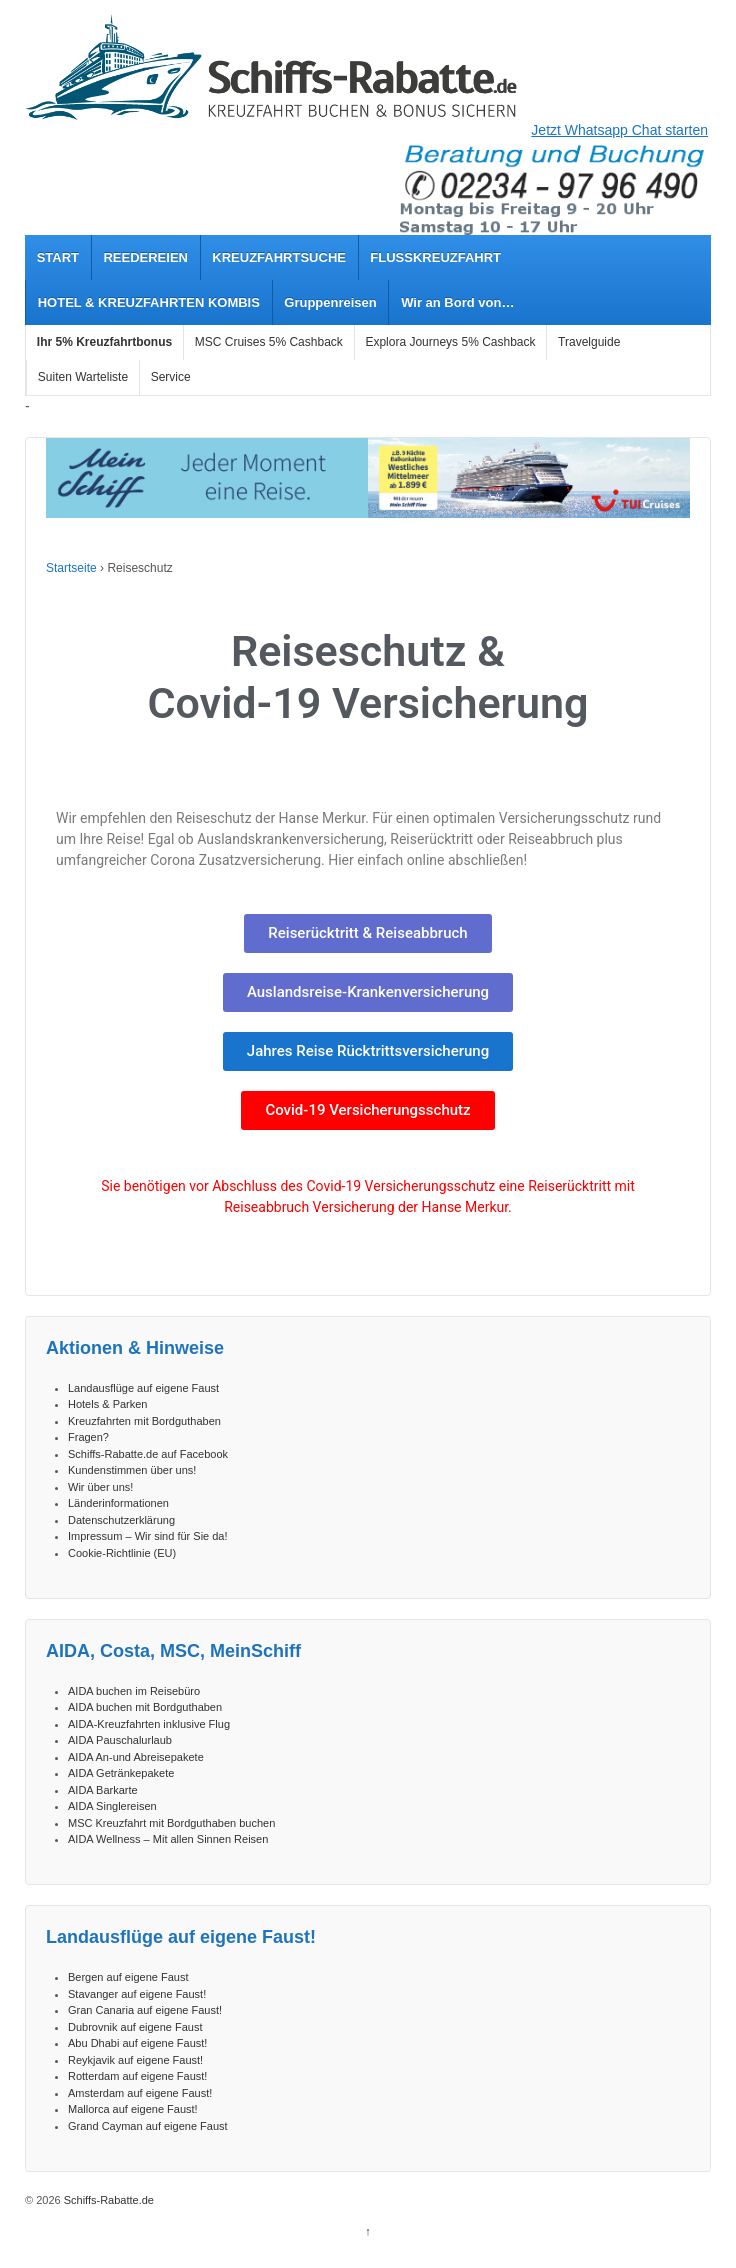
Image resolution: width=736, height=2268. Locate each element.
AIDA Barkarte (103, 1790)
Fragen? (88, 1437)
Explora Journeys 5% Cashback (450, 342)
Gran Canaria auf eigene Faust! (145, 2010)
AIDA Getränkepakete (121, 1773)
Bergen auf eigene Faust (128, 1977)
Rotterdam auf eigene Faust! (137, 2076)
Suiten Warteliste (83, 377)
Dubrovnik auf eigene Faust (135, 2027)
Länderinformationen (118, 1503)
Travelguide (589, 342)
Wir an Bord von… (457, 302)
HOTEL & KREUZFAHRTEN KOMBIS (149, 302)
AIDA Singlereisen (112, 1806)
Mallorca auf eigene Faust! (133, 2109)
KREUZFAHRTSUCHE (279, 257)
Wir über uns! (100, 1487)
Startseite (71, 568)
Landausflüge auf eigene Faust (143, 1388)
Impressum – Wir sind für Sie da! (148, 1536)
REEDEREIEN (145, 257)
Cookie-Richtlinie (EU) (122, 1553)
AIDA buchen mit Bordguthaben (145, 1707)
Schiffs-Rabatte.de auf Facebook (148, 1454)
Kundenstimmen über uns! (132, 1470)
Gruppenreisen (330, 302)
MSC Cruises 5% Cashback (269, 342)
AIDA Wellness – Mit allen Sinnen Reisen (168, 1839)
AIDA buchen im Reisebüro (134, 1691)
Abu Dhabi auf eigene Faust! (137, 2043)
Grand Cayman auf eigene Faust (148, 2126)
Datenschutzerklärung (121, 1520)
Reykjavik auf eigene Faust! (135, 2060)
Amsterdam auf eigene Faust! (140, 2093)
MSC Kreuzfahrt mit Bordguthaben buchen (171, 1823)
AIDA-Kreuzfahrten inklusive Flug (149, 1724)
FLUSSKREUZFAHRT (435, 257)
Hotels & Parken (107, 1404)
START (58, 257)
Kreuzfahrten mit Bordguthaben (144, 1421)
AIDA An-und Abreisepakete (136, 1757)
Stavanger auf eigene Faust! (137, 1994)
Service (171, 377)
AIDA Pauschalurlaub (120, 1740)
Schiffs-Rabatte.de (107, 2200)
